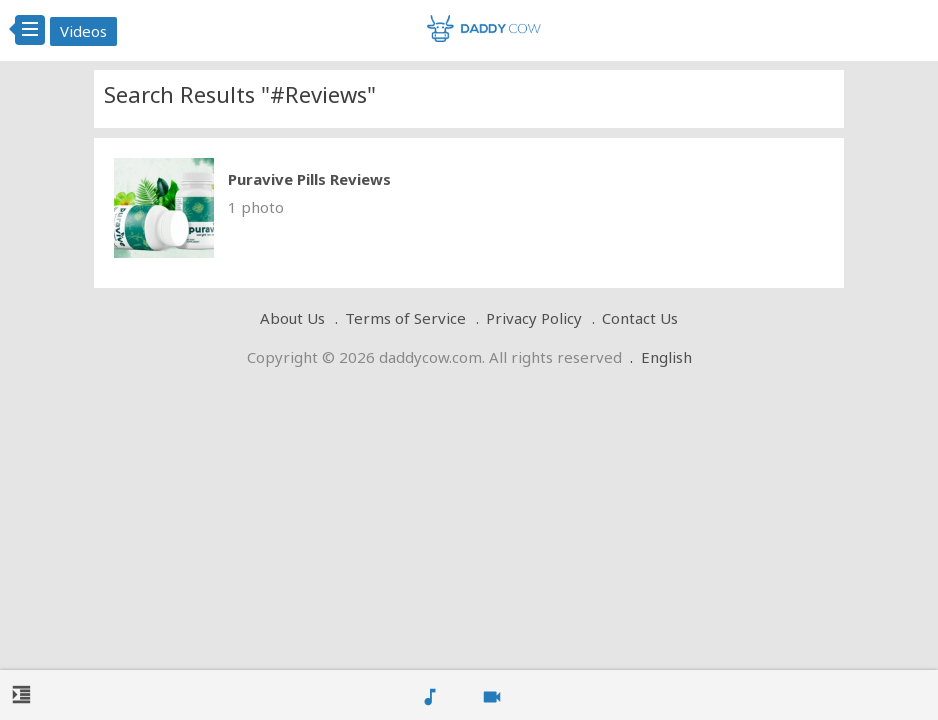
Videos (83, 31)
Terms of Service (405, 318)
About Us (292, 318)
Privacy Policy (534, 318)
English (666, 357)
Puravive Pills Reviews (309, 179)
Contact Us (640, 318)
